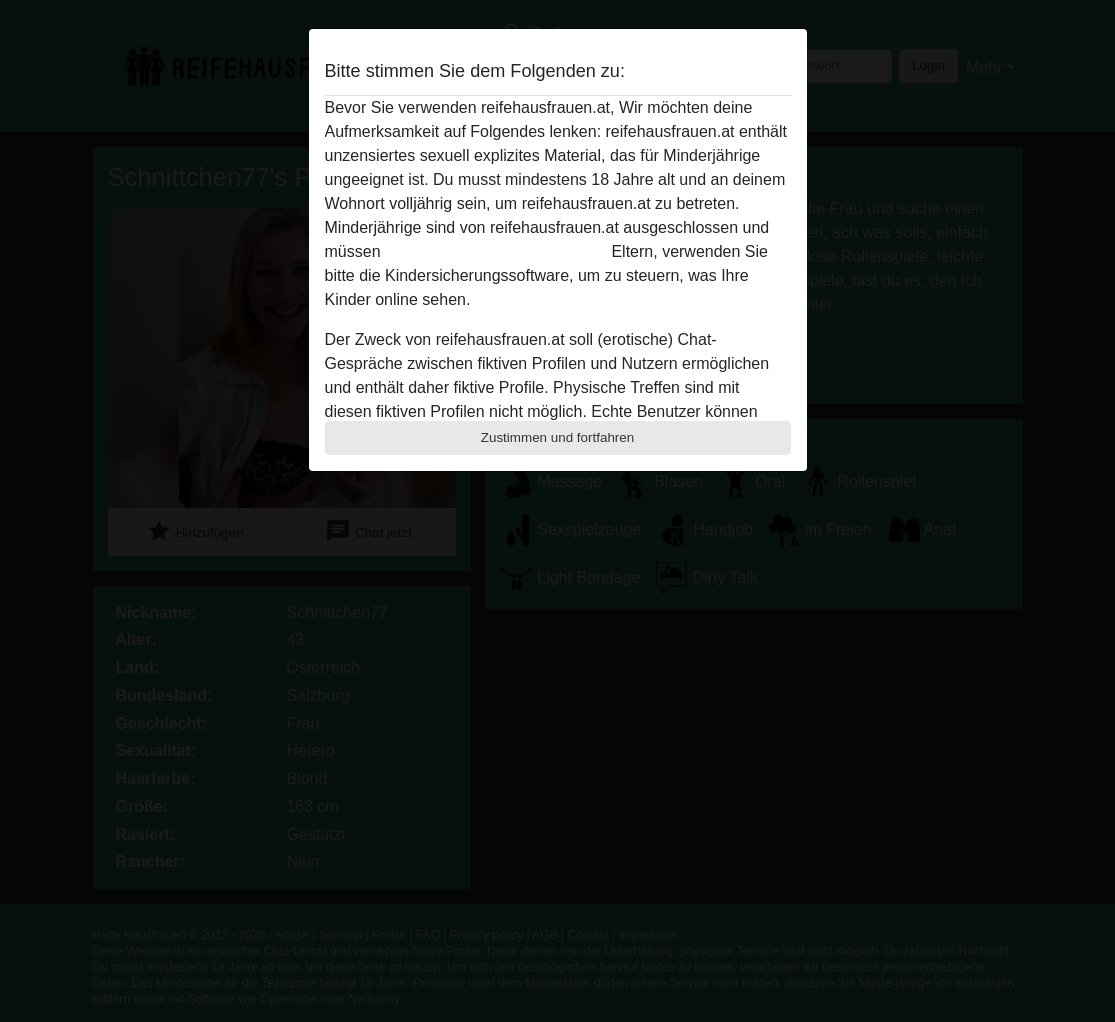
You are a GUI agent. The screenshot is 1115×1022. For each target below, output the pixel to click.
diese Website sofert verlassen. (496, 251)
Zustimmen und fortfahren (558, 437)
